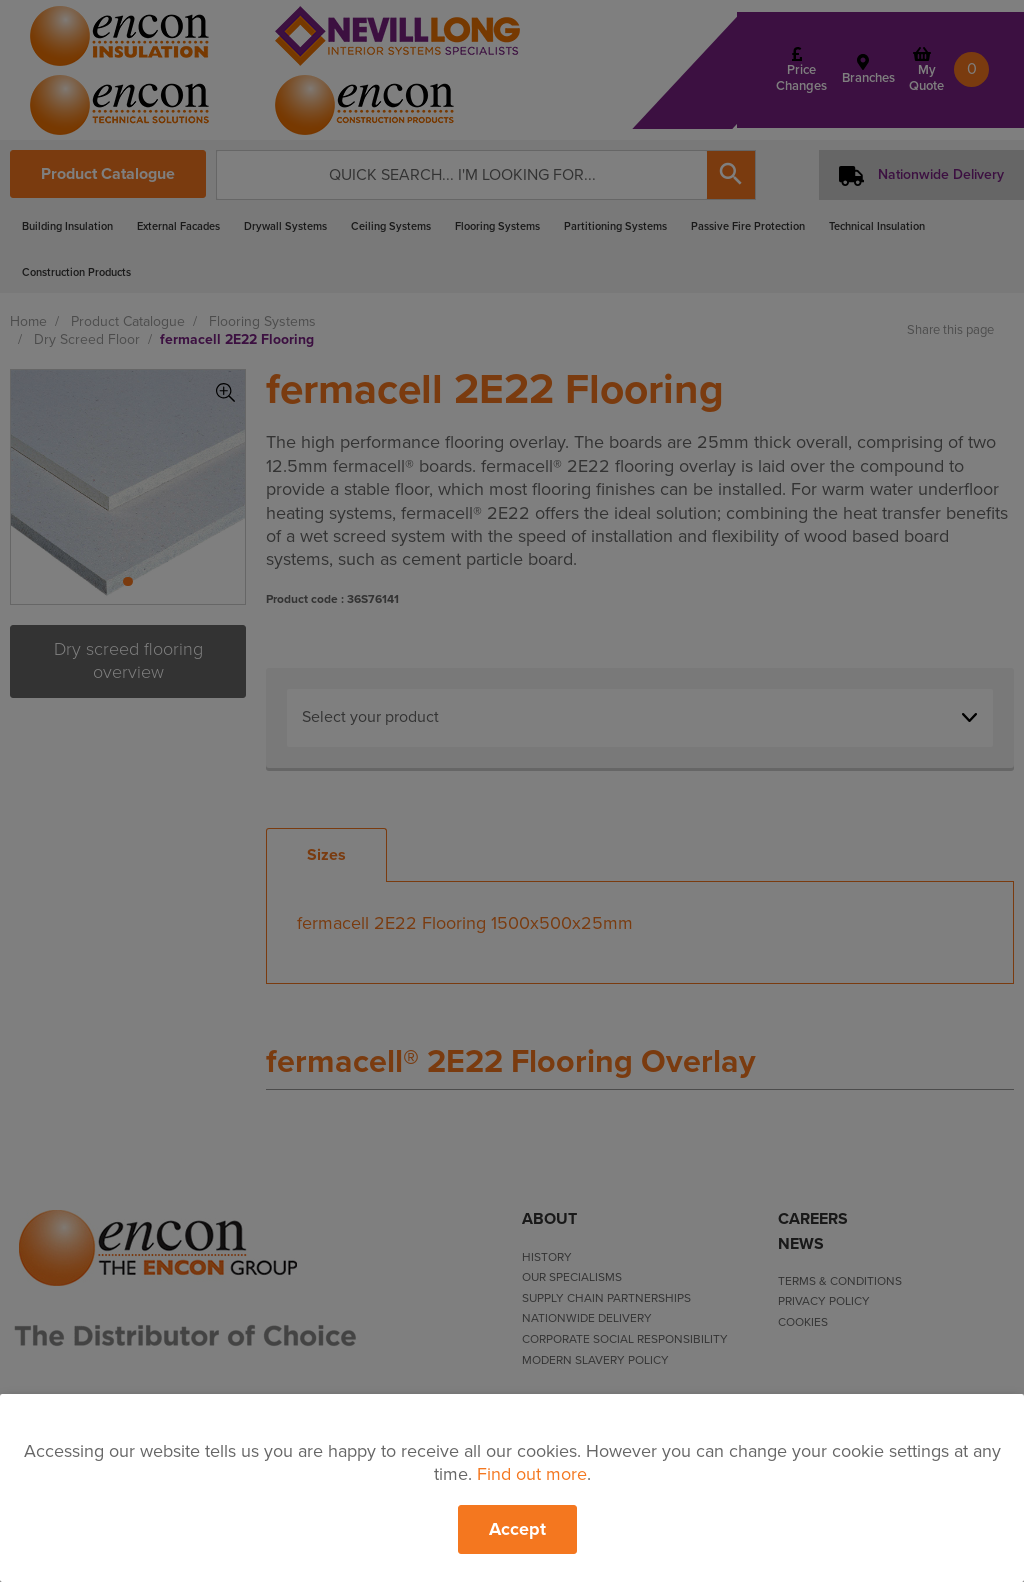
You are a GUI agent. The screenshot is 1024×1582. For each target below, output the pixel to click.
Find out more (532, 1474)
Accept (517, 1529)
